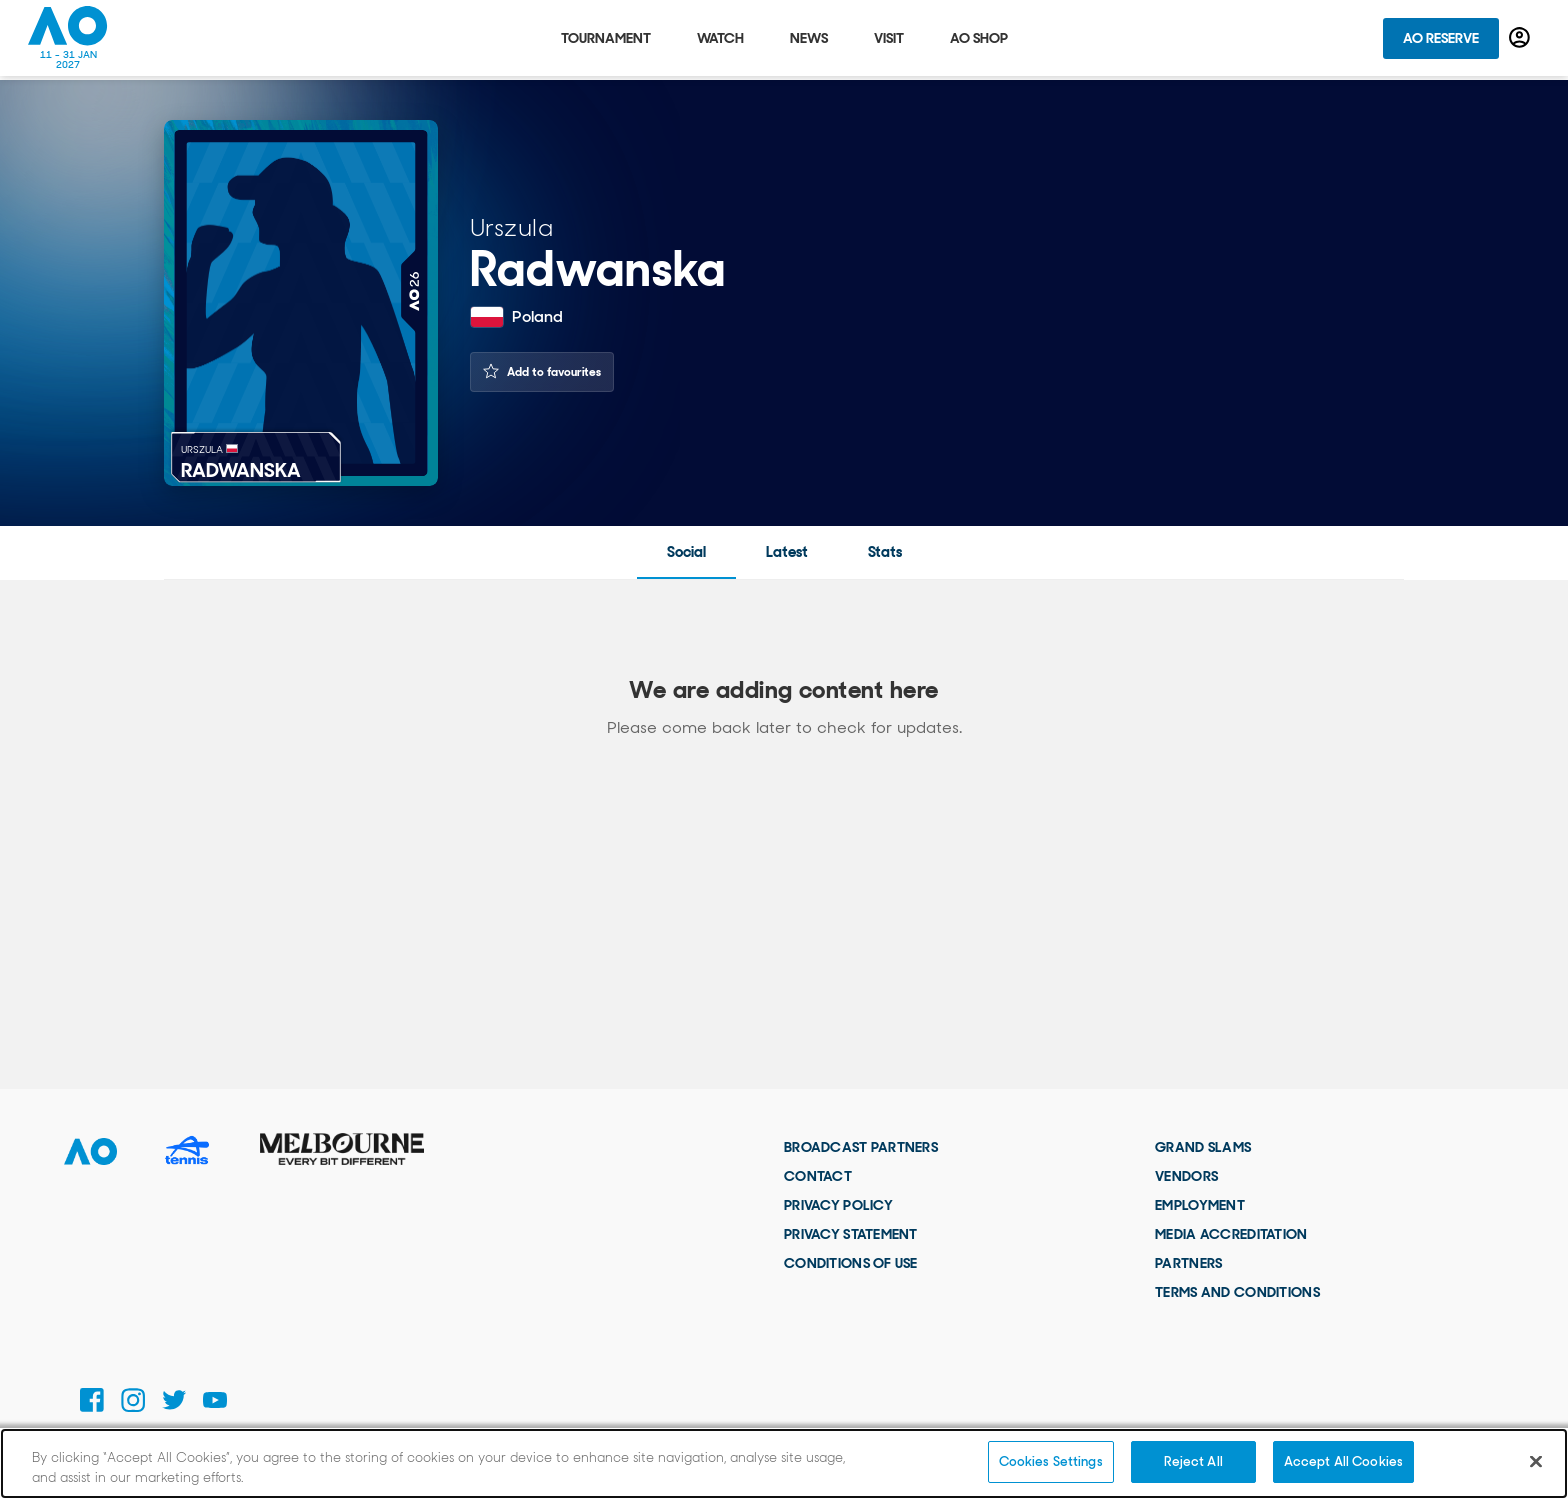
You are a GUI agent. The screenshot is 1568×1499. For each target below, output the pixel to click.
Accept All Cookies (1343, 1461)
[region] (784, 1463)
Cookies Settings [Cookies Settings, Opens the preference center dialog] (1051, 1461)
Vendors (1186, 1176)
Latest (787, 552)
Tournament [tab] (606, 40)
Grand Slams (1203, 1147)
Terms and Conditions (1237, 1292)
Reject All (1193, 1461)
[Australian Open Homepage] (68, 40)
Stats (885, 552)
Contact (818, 1176)
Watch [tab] (720, 40)
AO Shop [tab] (979, 40)
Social (686, 552)
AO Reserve (1441, 40)
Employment (1200, 1205)
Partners (1188, 1263)
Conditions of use (851, 1263)
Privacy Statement (851, 1234)
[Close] (1536, 1461)
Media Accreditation (1231, 1234)
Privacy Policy (838, 1205)
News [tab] (809, 40)
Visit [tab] (889, 40)
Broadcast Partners (861, 1147)
